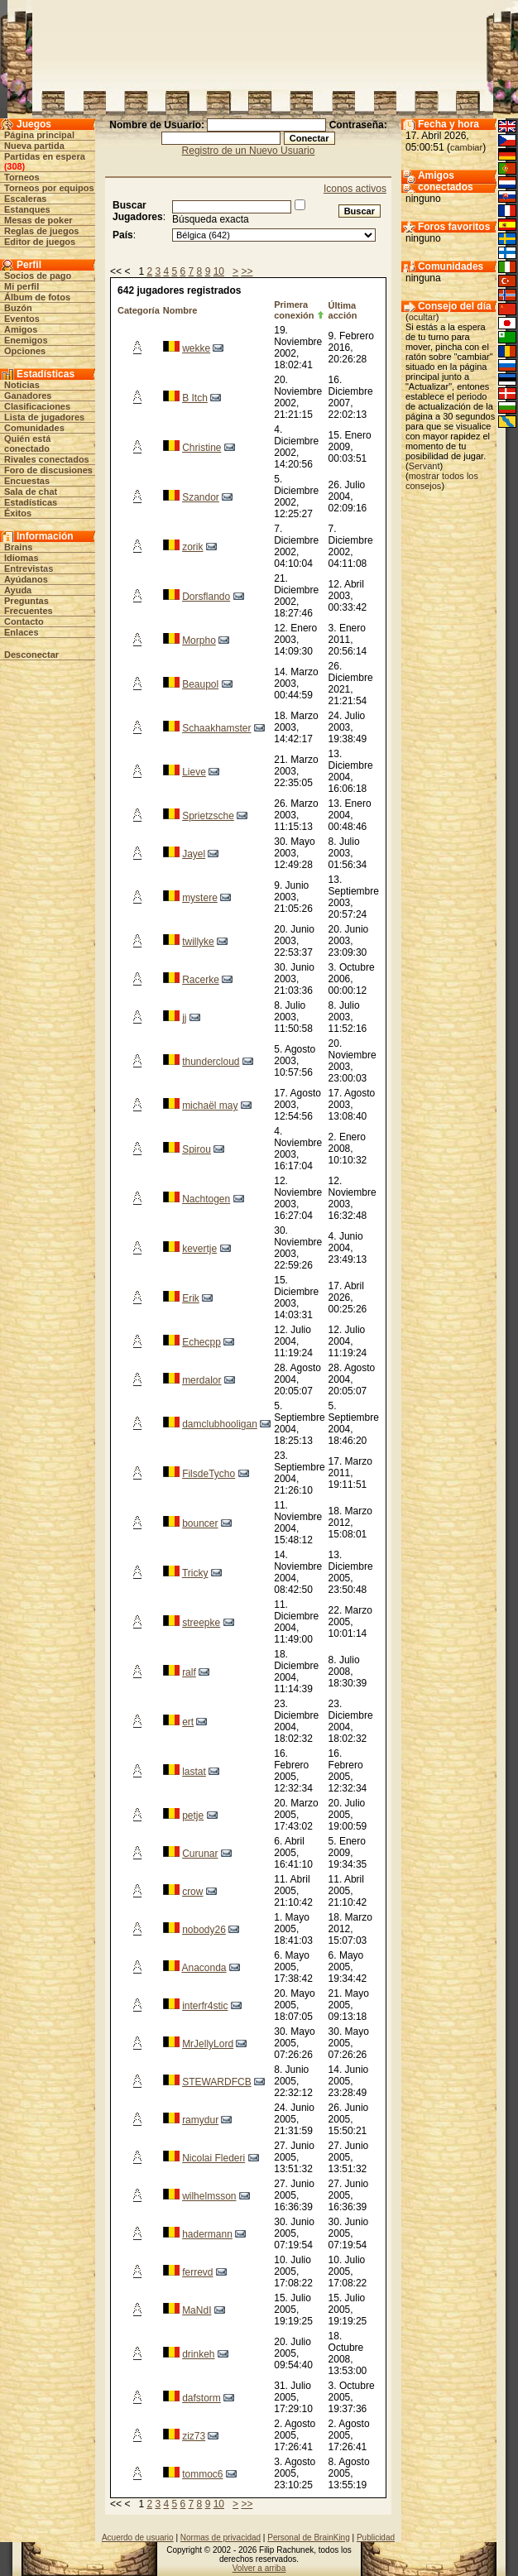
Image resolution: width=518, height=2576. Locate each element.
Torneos (22, 177)
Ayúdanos (26, 579)
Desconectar (31, 655)
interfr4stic (205, 2006)
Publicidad (376, 2537)
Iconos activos (355, 188)
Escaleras (25, 199)
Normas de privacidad (220, 2537)
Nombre (180, 310)
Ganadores (27, 396)
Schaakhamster (216, 728)
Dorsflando (206, 596)
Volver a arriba (259, 2568)
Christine (201, 447)
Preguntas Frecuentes (28, 606)
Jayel (193, 854)
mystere (200, 898)
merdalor (201, 1380)
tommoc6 (202, 2474)
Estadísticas (30, 502)
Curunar (200, 1853)
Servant (424, 466)
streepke (201, 1623)
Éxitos (17, 513)
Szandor (200, 497)
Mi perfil (21, 286)
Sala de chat (30, 491)
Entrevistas (28, 568)
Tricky (195, 1573)
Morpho (199, 640)
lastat (194, 1771)
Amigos (20, 329)
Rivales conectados (46, 459)
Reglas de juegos (41, 231)
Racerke (200, 980)
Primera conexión (294, 310)
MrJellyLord (207, 2044)
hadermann (207, 2234)
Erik (190, 1298)
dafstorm (201, 2398)
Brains (18, 547)
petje (193, 1815)
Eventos (22, 319)
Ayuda (17, 590)
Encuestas (27, 481)
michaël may (209, 1105)
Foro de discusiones (48, 470)
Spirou (196, 1149)
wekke (196, 348)
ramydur (200, 2120)
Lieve (194, 772)
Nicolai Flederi (213, 2158)
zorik (192, 547)
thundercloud (210, 1061)
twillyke (198, 941)
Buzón (18, 308)
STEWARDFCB (217, 2082)
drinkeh (198, 2354)
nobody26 (204, 1930)
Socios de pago (37, 276)
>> (246, 271)
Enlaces (21, 632)
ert (188, 1722)
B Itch (195, 398)
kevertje (199, 1248)
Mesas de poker (38, 220)
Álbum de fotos (37, 297)
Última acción (343, 310)
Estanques (27, 209)
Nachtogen (206, 1199)
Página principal (39, 135)
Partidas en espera (44, 156)
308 (14, 166)
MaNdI (196, 2310)
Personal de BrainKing (308, 2537)
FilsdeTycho (208, 1474)
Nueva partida (34, 146)
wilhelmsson (209, 2196)
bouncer (200, 1523)
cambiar (466, 147)
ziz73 (193, 2436)
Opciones (25, 351)
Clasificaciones (37, 406)
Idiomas (21, 558)
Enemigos (26, 340)
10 (218, 271)
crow (192, 1891)
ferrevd (197, 2272)
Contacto (24, 621)
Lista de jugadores (44, 417)
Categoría (139, 310)
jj (184, 1018)
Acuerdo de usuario (138, 2537)
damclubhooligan (219, 1424)
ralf (189, 1672)
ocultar (422, 317)
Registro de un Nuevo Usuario (248, 150)
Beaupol (200, 684)
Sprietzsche (208, 816)
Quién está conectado (27, 443)
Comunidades (34, 428)
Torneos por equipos (49, 188)
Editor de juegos (39, 242)
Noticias (22, 385)
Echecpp (201, 1342)
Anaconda (203, 1968)
